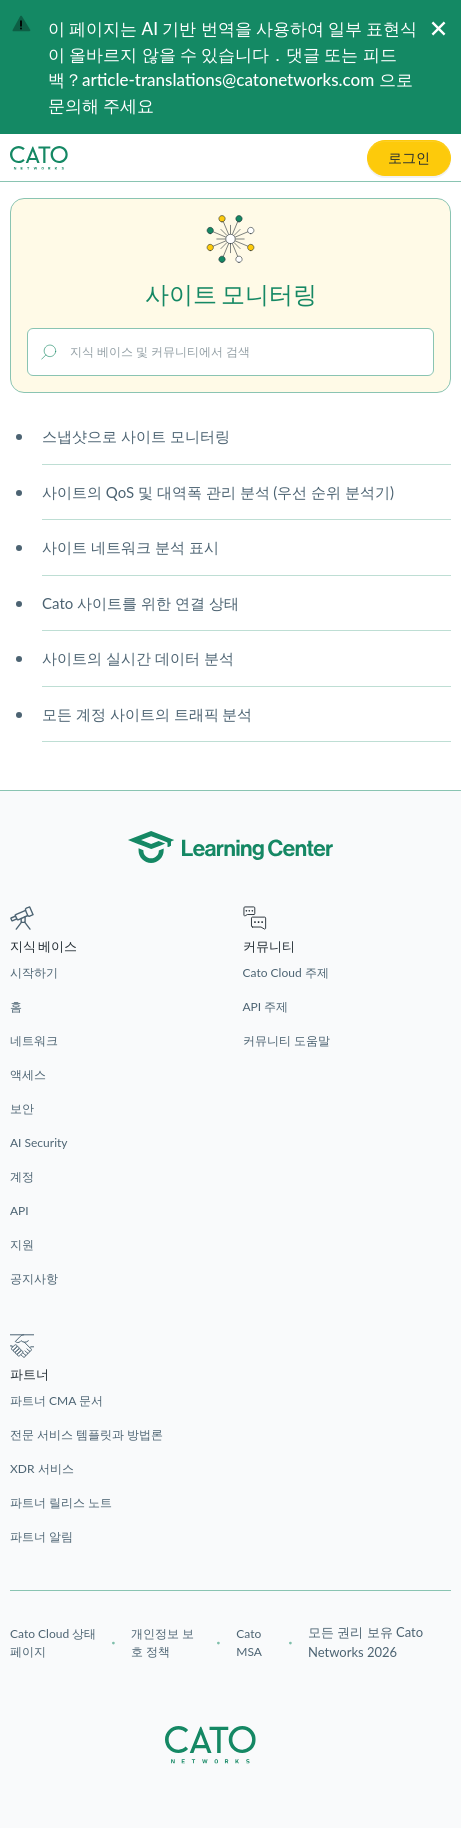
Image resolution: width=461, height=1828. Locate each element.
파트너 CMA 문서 (56, 1400)
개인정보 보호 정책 (162, 1642)
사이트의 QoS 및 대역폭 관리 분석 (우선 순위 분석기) (218, 492)
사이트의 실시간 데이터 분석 (138, 658)
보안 (22, 1108)
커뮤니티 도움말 (286, 1040)
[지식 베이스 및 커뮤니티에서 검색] (230, 352)
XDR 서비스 (42, 1468)
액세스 (28, 1074)
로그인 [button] (409, 157)
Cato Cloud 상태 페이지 (53, 1642)
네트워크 (34, 1040)
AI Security (39, 1142)
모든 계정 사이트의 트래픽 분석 (147, 714)
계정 (22, 1176)
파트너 (29, 1374)
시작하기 (34, 972)
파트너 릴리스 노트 (61, 1502)
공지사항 (34, 1278)
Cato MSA (249, 1642)
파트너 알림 (41, 1536)
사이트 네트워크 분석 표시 (130, 547)
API (19, 1210)
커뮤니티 (269, 946)
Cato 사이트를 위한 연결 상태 (140, 603)
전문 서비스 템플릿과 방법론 (86, 1434)
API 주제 (266, 1006)
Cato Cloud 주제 (286, 972)
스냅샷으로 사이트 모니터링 (136, 436)
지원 (22, 1244)
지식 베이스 (43, 946)
